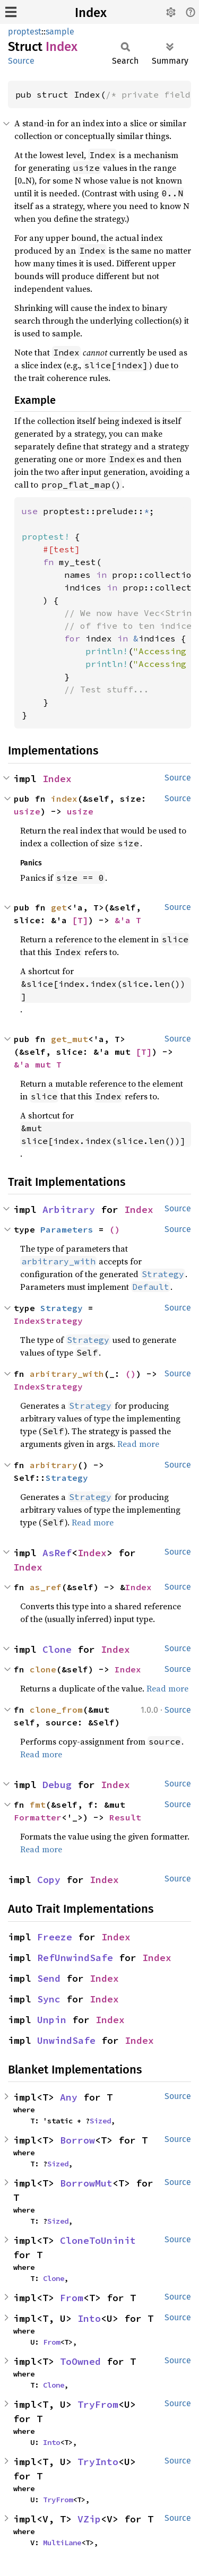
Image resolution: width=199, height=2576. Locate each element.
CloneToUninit (98, 2240)
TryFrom (97, 2404)
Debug (57, 1785)
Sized (100, 2121)
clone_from (56, 1709)
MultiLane (62, 2542)
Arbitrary (68, 1209)
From (71, 2298)
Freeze (54, 1937)
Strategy (61, 1308)
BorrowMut (86, 2183)
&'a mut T (38, 1064)
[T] (80, 920)
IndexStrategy (48, 1320)
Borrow (77, 2140)
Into (89, 2318)
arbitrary (53, 1465)
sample (60, 32)
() (114, 1229)
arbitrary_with (67, 1373)
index (64, 798)
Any (68, 2097)
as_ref (46, 1587)
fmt (38, 1804)
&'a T (128, 920)
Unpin (51, 2020)
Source (21, 61)
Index (91, 12)
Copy (48, 1880)
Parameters (66, 1229)
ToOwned (80, 2361)
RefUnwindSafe (75, 1957)
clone (43, 1669)
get (59, 907)
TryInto (97, 2462)
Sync (48, 1999)
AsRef (57, 1553)
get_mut (69, 1039)
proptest (24, 32)
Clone (57, 1649)
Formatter (38, 1817)
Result (125, 1817)
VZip (89, 2519)
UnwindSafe (66, 2040)
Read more (138, 1444)
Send (48, 1978)
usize (27, 811)
